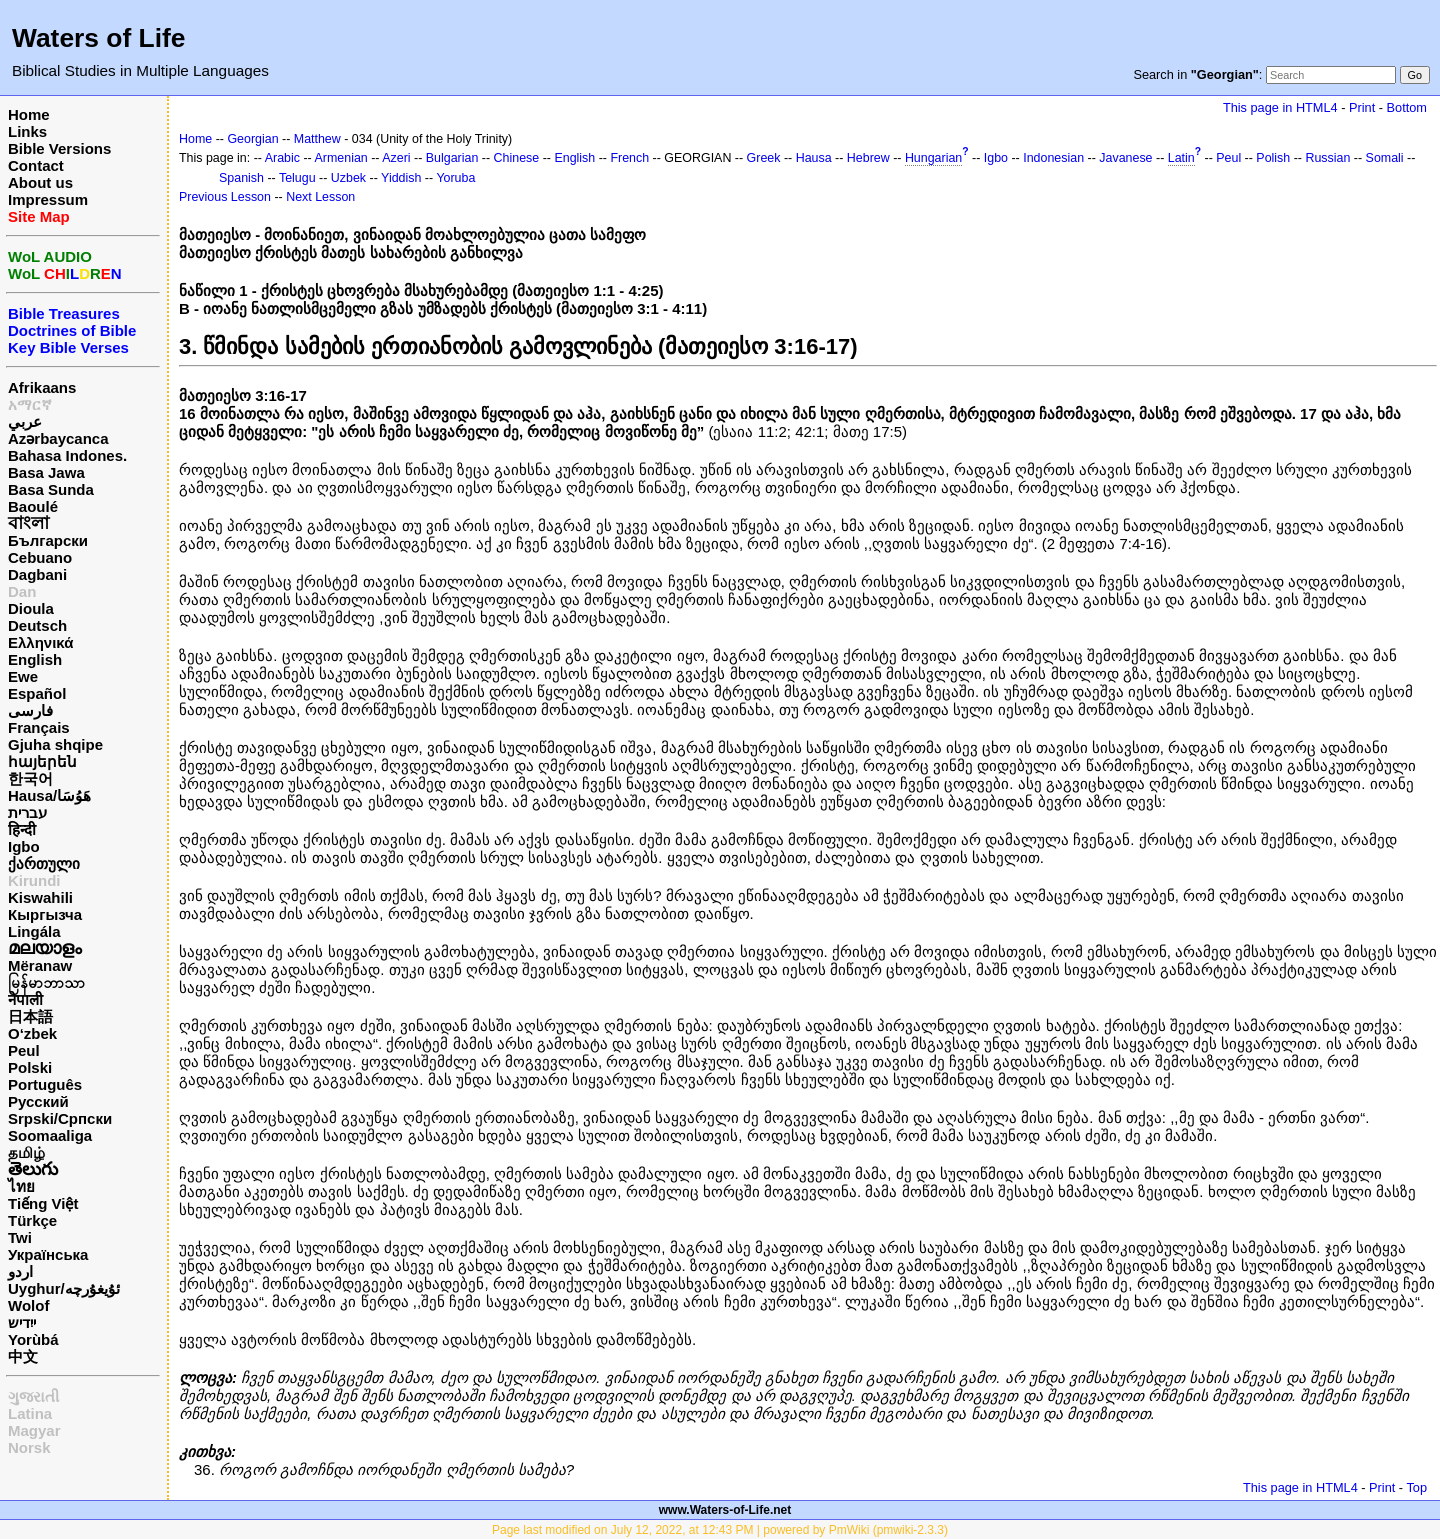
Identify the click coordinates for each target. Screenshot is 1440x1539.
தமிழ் (26, 1152)
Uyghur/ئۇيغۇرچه (64, 1288)
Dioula (31, 608)
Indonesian (1053, 158)
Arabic (282, 158)
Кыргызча (45, 914)
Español (37, 693)
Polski (30, 1067)
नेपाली (25, 999)
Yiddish (401, 178)
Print (1362, 107)
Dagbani (37, 574)
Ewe (23, 676)
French (629, 158)
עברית (27, 812)
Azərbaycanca (58, 438)
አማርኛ (30, 404)
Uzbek (348, 178)
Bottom (1407, 107)
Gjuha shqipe (55, 744)
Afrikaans (42, 387)
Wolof (28, 1305)
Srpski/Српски (60, 1118)
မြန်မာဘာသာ (46, 982)
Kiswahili (40, 897)
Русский (38, 1101)
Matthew (317, 139)
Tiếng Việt (43, 1203)
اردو (20, 1271)
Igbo (24, 846)
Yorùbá (33, 1339)
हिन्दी (22, 829)
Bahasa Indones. (67, 455)
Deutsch (37, 625)
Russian (1327, 158)
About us (40, 182)
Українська (48, 1254)
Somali (1385, 158)
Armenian (341, 158)
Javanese (1125, 158)
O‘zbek (32, 1033)
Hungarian (933, 158)
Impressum (48, 199)
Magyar (34, 1430)
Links (27, 131)
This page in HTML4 (1280, 107)
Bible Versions (59, 148)
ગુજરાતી (33, 1396)
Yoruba (455, 178)
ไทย (21, 1186)
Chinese (517, 158)
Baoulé (33, 506)
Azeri (396, 158)
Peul (24, 1050)
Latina (30, 1413)
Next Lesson (320, 197)
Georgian (252, 139)
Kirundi (34, 880)
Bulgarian (452, 158)
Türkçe (32, 1220)
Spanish (241, 178)
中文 (23, 1356)
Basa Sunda (51, 489)
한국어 (30, 778)
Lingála (34, 931)
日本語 (30, 1016)
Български (48, 540)
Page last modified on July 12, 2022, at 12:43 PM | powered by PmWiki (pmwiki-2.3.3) (720, 1530)
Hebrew (868, 158)
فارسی (30, 710)
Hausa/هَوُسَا (49, 795)
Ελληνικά (40, 642)
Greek (764, 158)
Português (45, 1084)
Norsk (29, 1447)
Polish (1273, 158)
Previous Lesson (225, 197)
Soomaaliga (50, 1135)
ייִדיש (22, 1322)
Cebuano (40, 557)
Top (1416, 1487)
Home (29, 114)
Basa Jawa (46, 472)
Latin (1181, 158)
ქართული (44, 863)
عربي (25, 421)
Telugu (297, 178)
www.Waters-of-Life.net (725, 1510)
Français (39, 727)
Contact (36, 165)
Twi (20, 1237)
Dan (22, 591)
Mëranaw (40, 965)
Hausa (814, 158)
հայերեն (42, 761)
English (35, 659)
